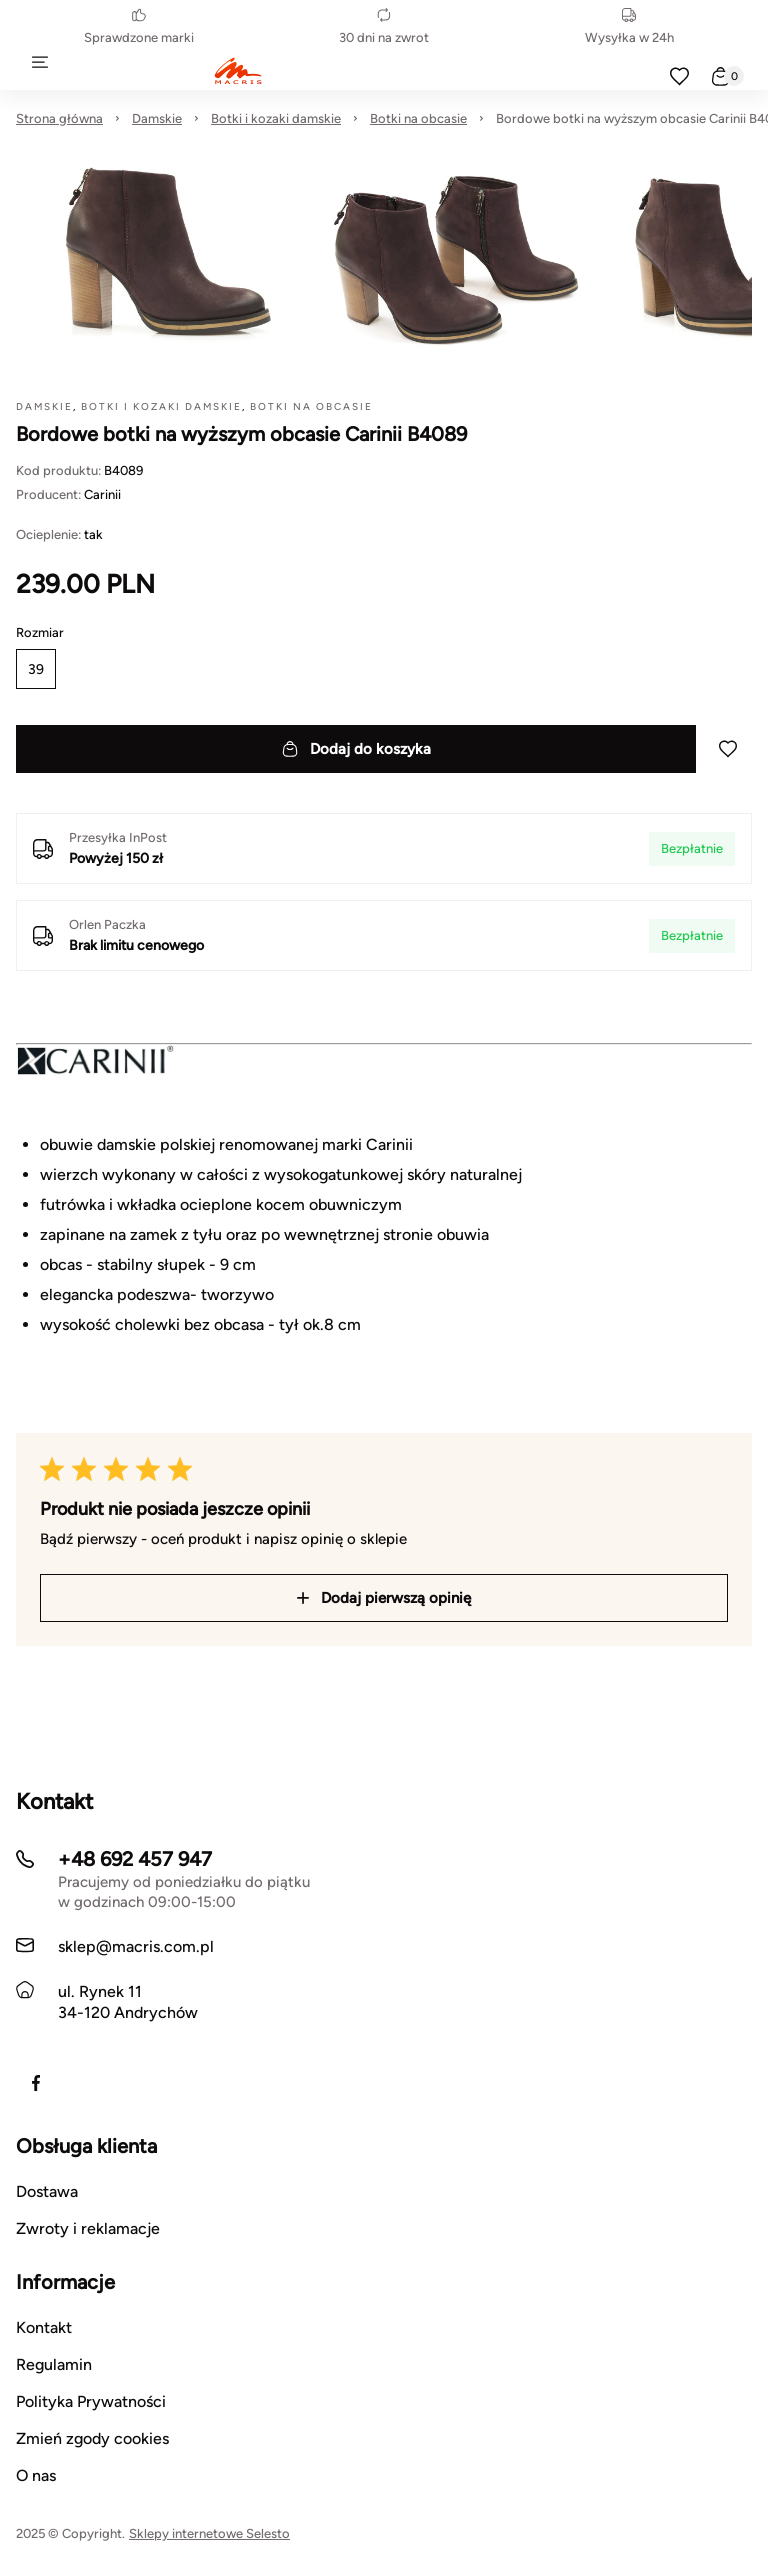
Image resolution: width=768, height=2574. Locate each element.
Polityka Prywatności (91, 2401)
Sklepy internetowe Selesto (209, 2533)
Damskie (157, 118)
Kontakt (44, 2327)
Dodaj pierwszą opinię (384, 1598)
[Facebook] (36, 2083)
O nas (36, 2475)
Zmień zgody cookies (92, 2438)
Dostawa (47, 2191)
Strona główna (59, 118)
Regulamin (54, 2364)
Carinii (102, 494)
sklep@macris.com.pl (136, 1946)
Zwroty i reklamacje (88, 2228)
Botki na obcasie (418, 118)
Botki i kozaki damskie (276, 118)
